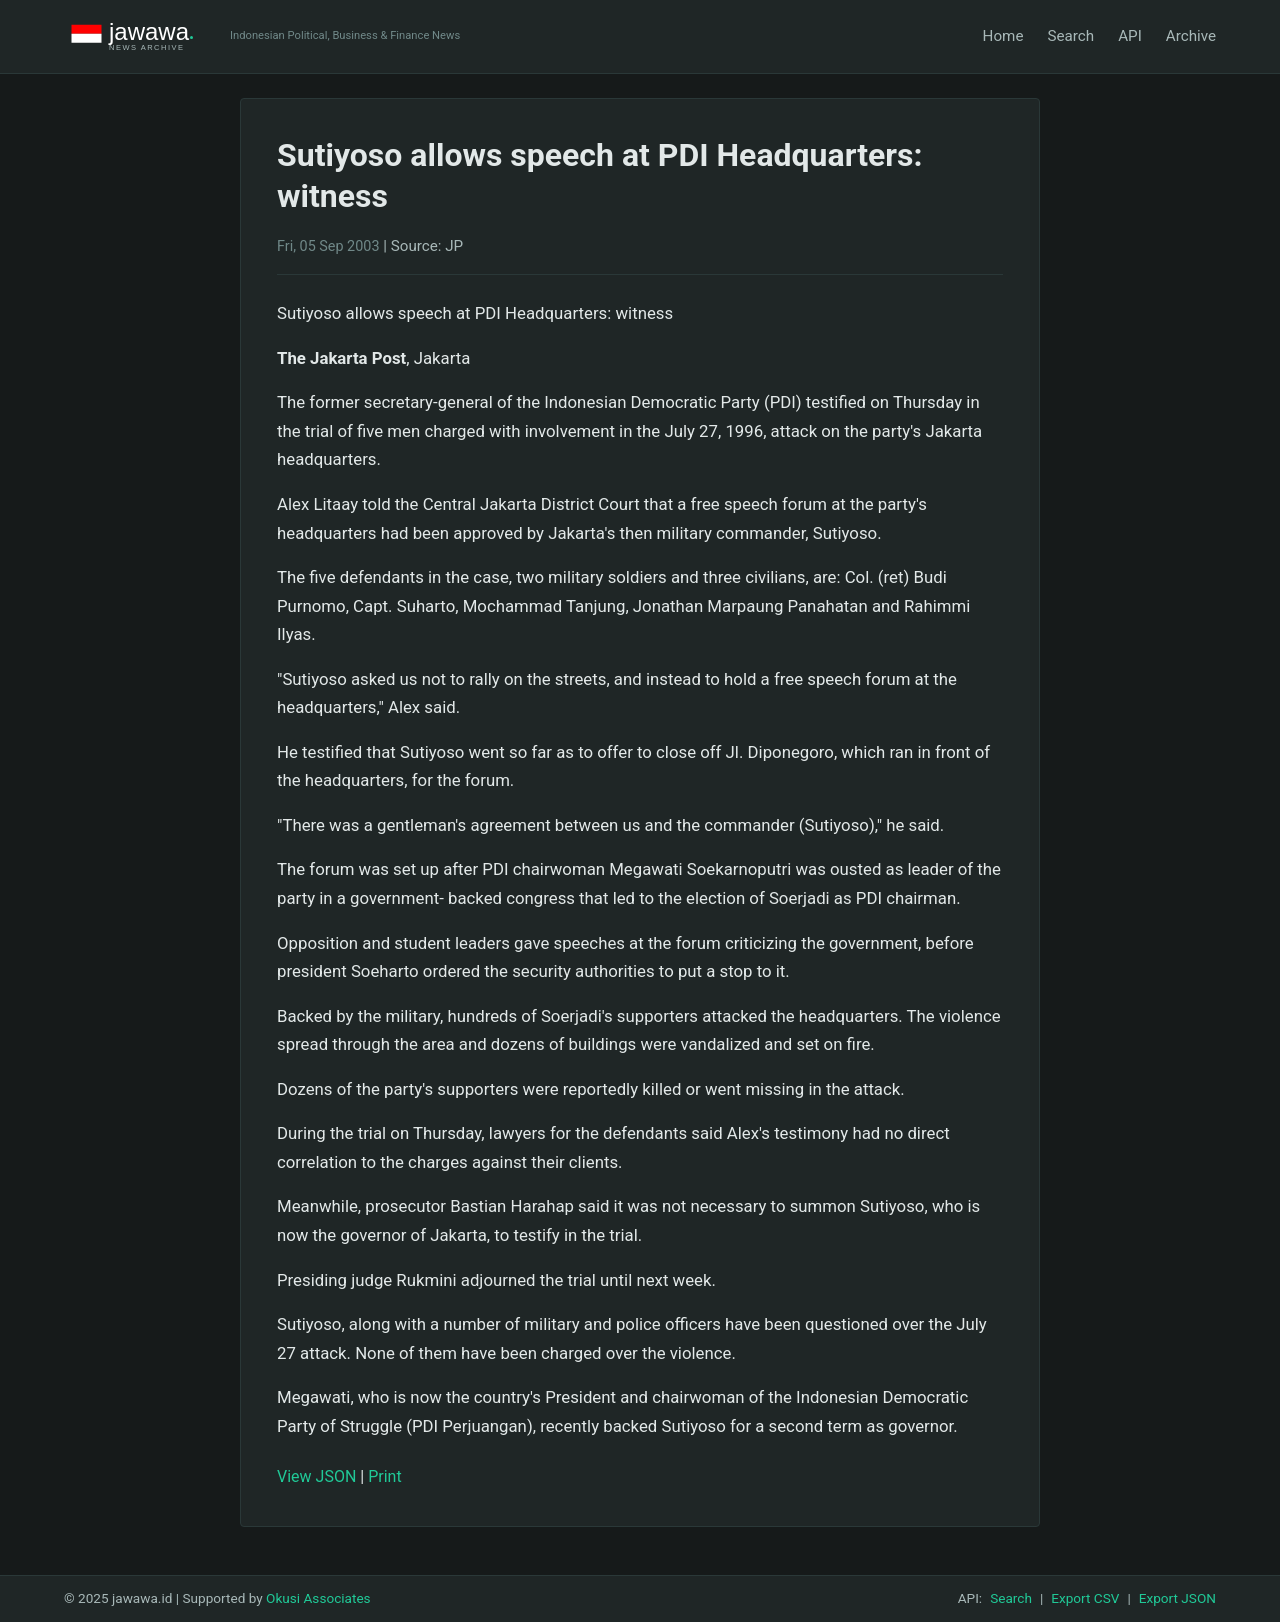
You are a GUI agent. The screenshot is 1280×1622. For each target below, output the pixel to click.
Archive (1191, 36)
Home (1003, 36)
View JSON (316, 1476)
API (1130, 36)
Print (384, 1476)
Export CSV (1085, 1598)
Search (1070, 36)
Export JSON (1177, 1598)
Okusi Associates (318, 1598)
